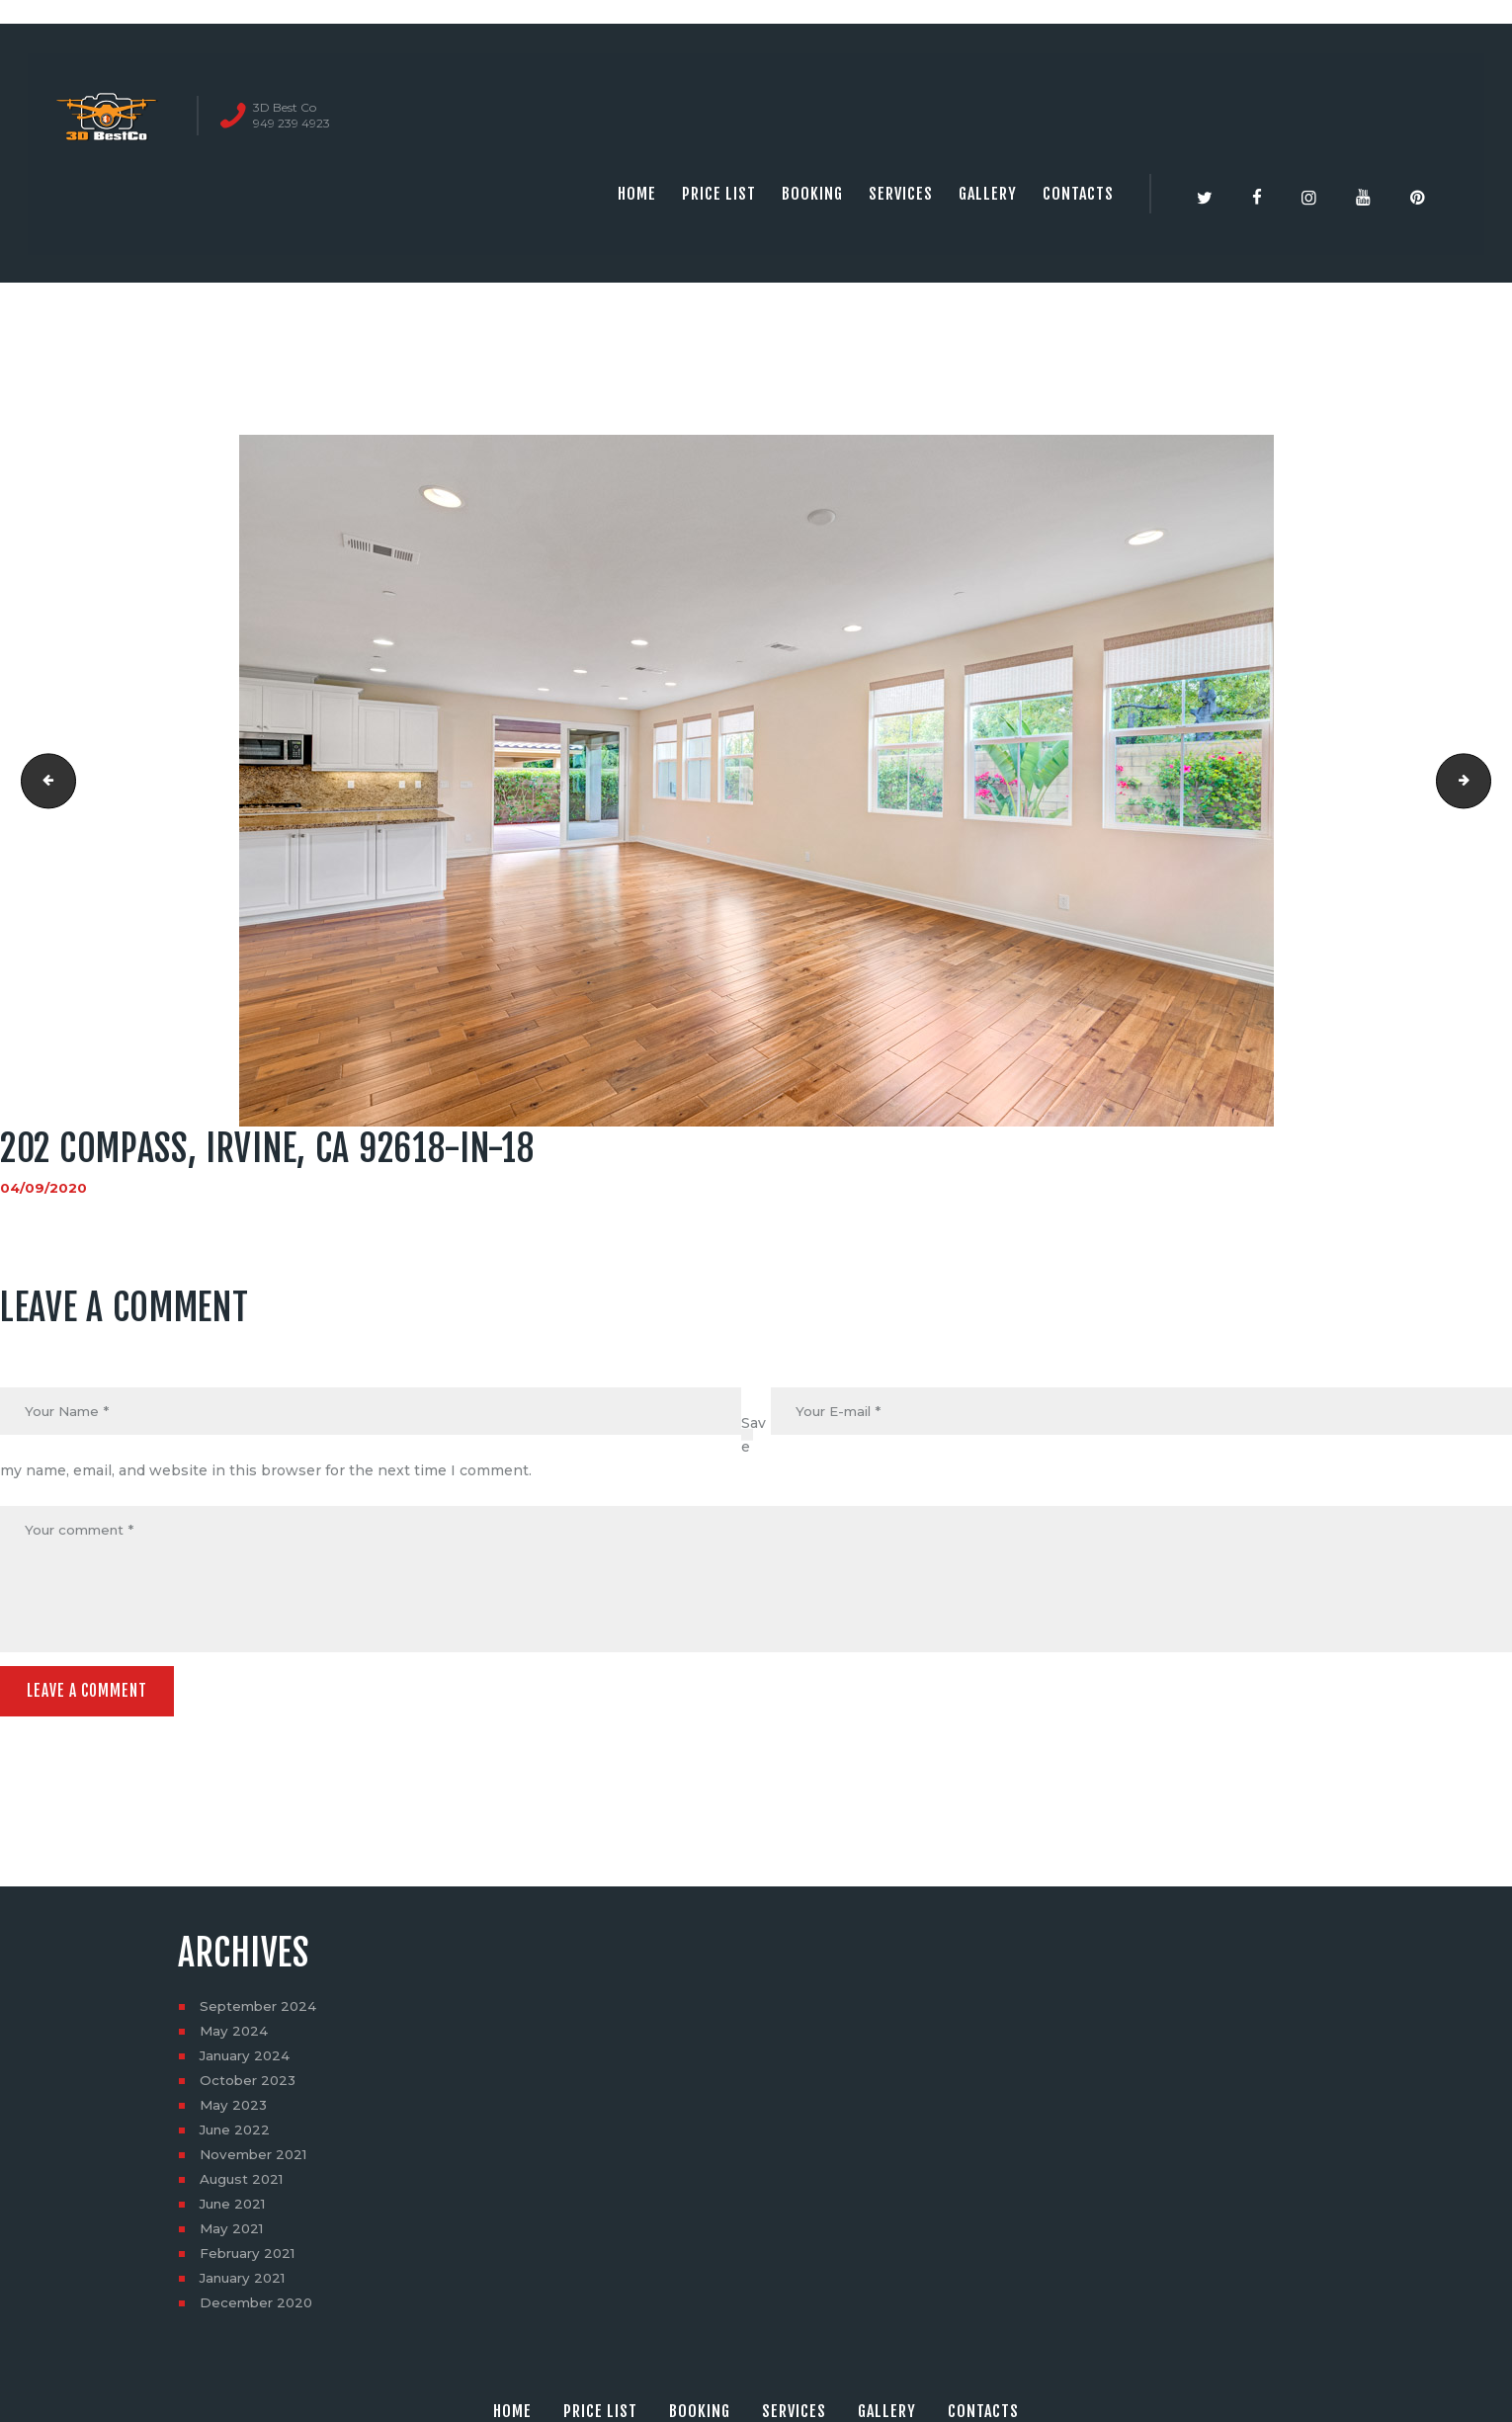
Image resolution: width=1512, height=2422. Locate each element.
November (256, 2160)
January (247, 2061)
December (258, 2308)
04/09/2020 (44, 1188)
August (244, 2185)
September (260, 2012)
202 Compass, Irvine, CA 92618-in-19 (1483, 781)
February (250, 2259)
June (237, 2135)
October (249, 2086)
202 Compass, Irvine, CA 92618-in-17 (43, 781)
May (235, 2037)
